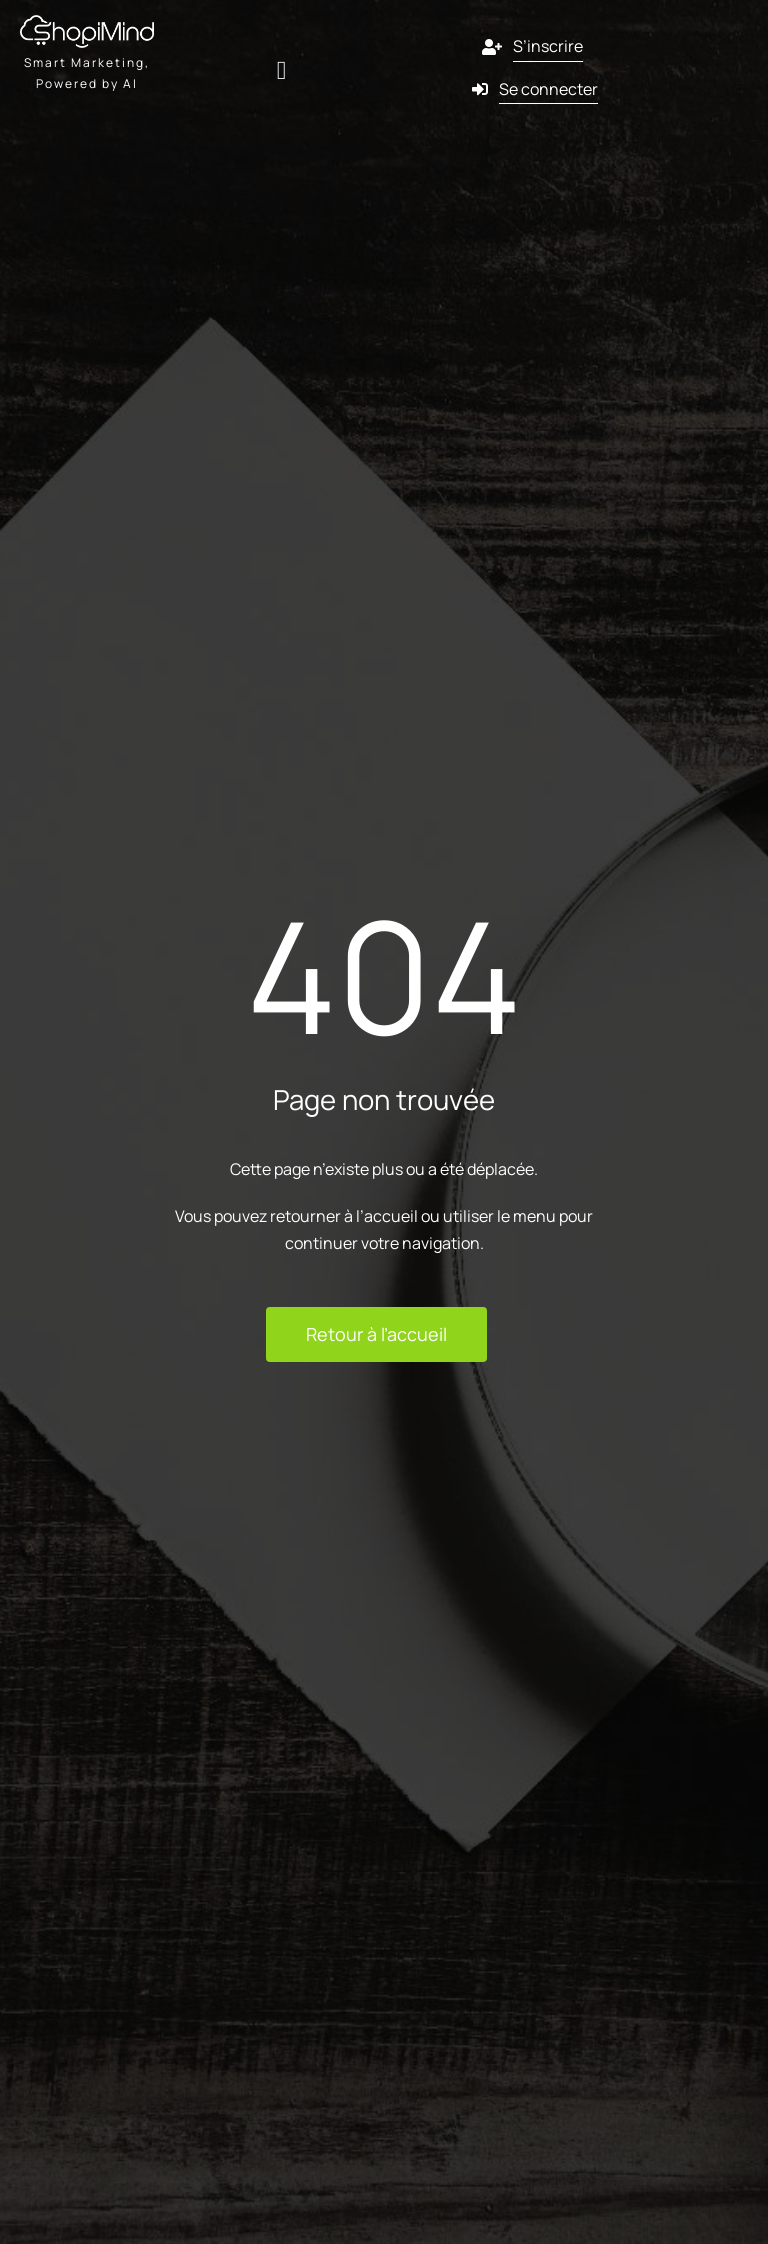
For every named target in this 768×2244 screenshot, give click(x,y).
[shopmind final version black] (87, 23)
